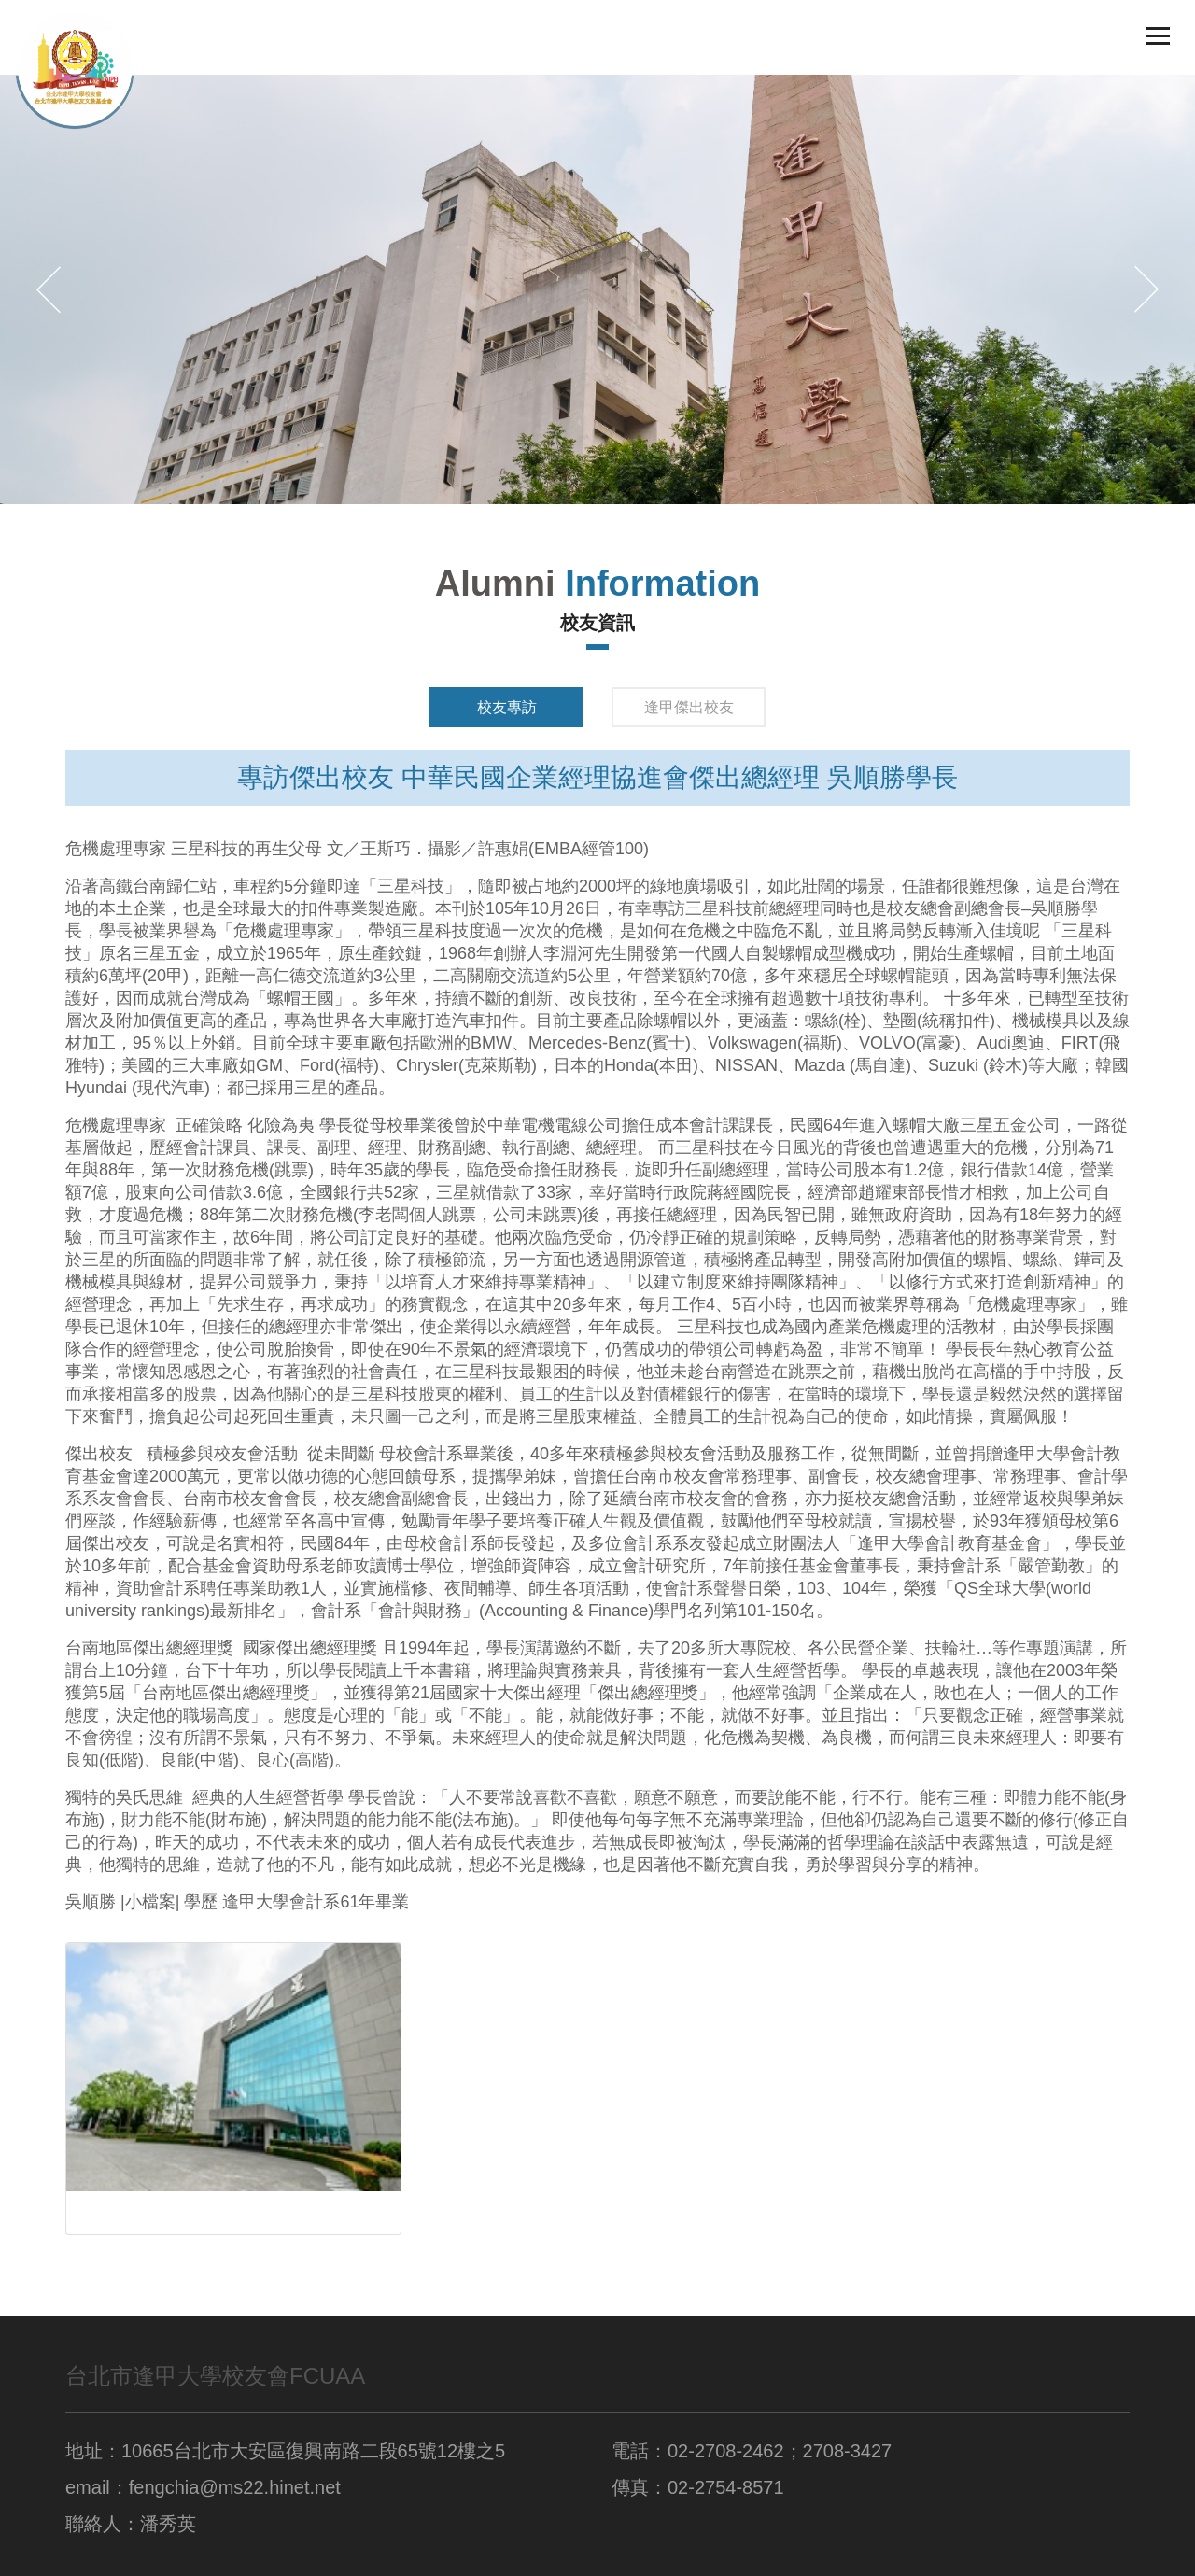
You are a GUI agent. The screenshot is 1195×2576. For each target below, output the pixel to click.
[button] (48, 289)
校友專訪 (507, 707)
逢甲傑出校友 (689, 707)
